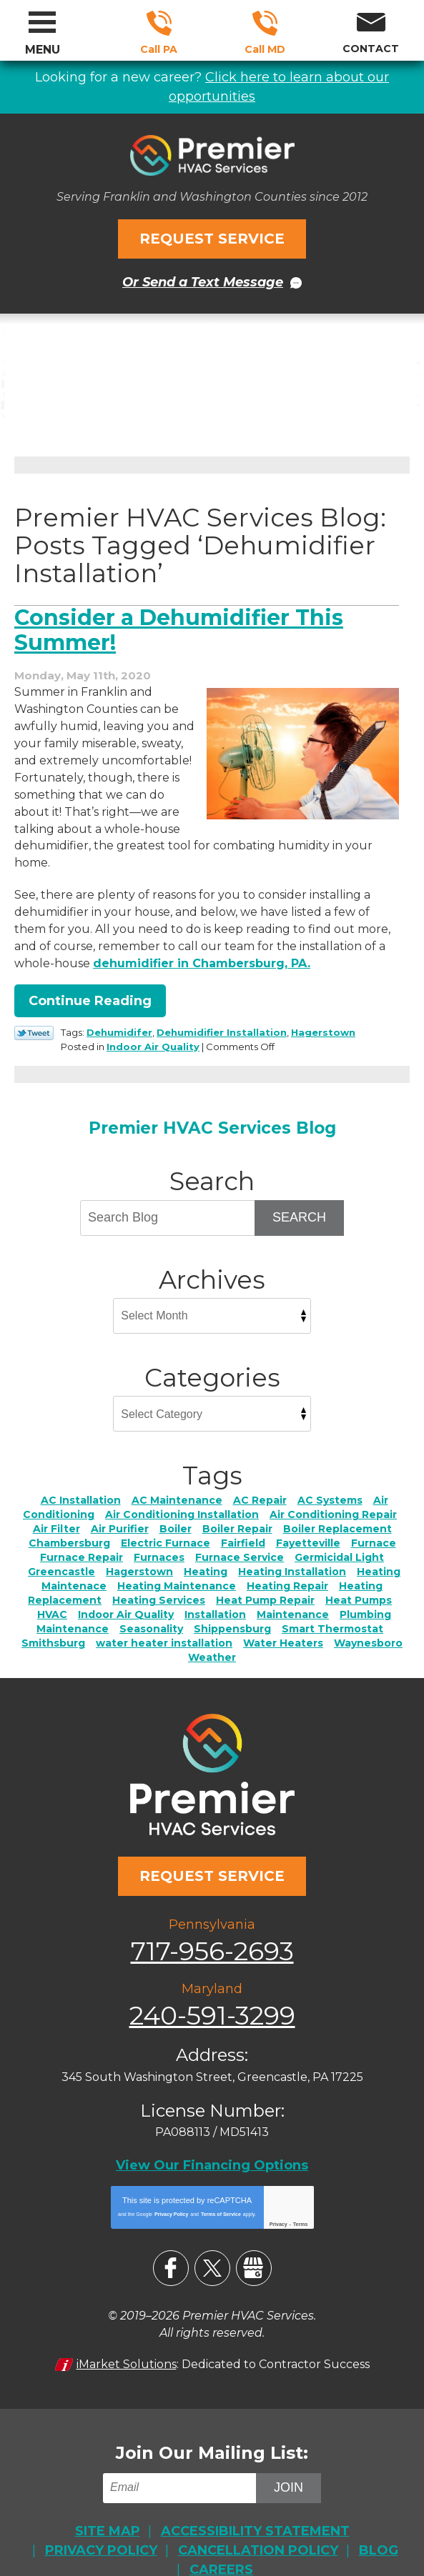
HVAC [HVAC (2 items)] (52, 1590)
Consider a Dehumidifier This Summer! (178, 625)
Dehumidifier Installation (222, 1010)
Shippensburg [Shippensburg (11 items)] (232, 1605)
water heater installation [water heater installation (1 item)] (164, 1619)
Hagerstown (323, 1010)
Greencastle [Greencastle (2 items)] (61, 1548)
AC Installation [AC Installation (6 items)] (81, 1476)
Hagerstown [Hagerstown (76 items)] (139, 1548)
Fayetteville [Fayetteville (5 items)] (308, 1519)
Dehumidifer (119, 1010)
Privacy (278, 2192)
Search (299, 1194)
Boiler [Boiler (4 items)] (175, 1505)
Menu (42, 49)
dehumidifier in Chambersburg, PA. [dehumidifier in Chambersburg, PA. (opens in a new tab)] (201, 941)
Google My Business (254, 2236)
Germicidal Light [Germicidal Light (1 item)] (339, 1533)
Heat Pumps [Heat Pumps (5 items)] (358, 1576)
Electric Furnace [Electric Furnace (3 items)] (165, 1519)
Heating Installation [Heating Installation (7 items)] (292, 1548)
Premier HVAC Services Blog (212, 1104)
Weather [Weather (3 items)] (212, 1633)
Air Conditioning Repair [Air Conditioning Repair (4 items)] (333, 1490)
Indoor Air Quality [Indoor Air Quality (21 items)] (126, 1590)
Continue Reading (90, 979)
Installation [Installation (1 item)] (215, 1590)
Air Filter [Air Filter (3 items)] (56, 1505)
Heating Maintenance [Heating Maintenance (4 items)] (176, 1562)
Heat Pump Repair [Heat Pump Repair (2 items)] (265, 1576)
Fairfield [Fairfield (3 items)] (243, 1519)
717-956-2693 (159, 22)
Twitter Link (34, 1011)
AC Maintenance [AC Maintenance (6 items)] (177, 1476)
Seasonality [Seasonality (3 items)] (151, 1605)
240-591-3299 (264, 22)
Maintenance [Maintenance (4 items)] (293, 1590)
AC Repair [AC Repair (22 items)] (260, 1476)
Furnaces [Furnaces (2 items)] (159, 1533)
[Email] (182, 2453)
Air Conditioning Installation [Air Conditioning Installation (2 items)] (182, 1490)
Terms (300, 2192)
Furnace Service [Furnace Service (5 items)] (239, 1533)
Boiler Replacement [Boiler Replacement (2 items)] (337, 1505)
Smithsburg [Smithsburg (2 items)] (53, 1619)
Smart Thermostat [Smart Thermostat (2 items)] (332, 1605)
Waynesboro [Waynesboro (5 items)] (368, 1619)
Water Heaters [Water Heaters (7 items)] (283, 1619)
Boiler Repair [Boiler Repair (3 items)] (237, 1505)
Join (288, 2452)
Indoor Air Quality (153, 1023)
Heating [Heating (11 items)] (205, 1548)
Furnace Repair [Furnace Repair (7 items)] (81, 1533)
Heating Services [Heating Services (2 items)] (158, 1576)
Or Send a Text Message (202, 278)
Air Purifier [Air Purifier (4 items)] (120, 1505)
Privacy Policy (171, 2182)
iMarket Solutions (127, 2330)
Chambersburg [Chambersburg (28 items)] (69, 1519)
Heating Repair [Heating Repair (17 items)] (287, 1562)
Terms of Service (221, 2182)
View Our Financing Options (212, 2134)
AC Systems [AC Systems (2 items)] (330, 1476)
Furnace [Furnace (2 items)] (373, 1519)
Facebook (171, 2236)
